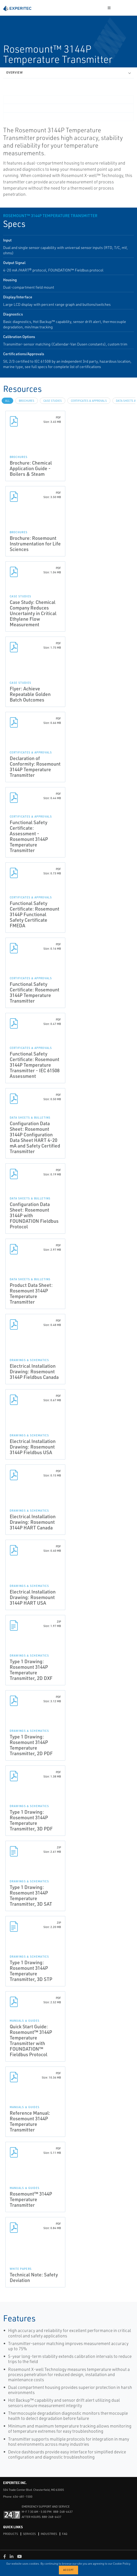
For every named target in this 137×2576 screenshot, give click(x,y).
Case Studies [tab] (52, 400)
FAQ (64, 2533)
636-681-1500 (22, 2496)
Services (29, 2533)
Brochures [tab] (26, 400)
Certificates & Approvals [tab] (89, 400)
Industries (49, 2533)
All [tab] (7, 400)
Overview (14, 72)
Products (10, 2533)
